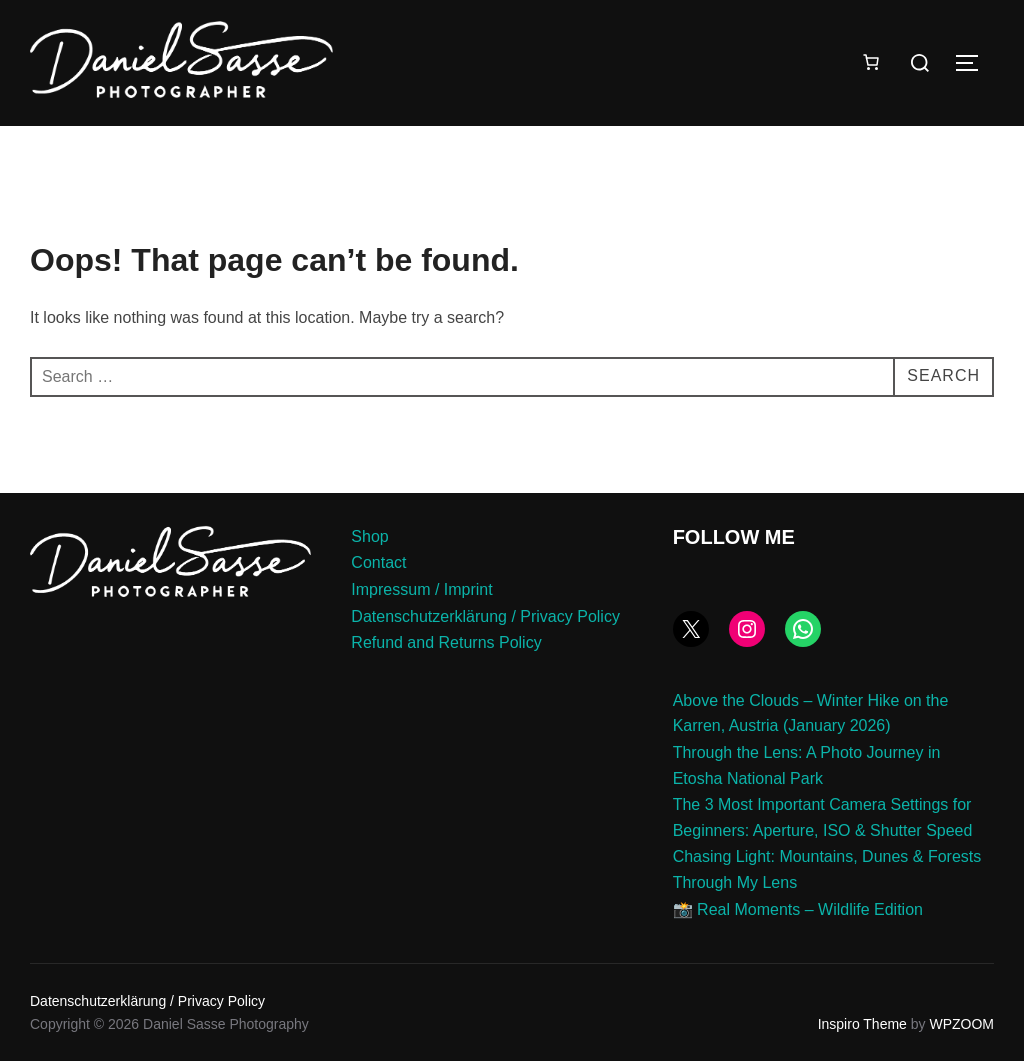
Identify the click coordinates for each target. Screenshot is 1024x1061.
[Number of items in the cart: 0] (871, 62)
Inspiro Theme (862, 1024)
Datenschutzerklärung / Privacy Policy (485, 616)
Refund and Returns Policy (446, 642)
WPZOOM (961, 1024)
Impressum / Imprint (421, 589)
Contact (378, 562)
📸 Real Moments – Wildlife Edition (798, 909)
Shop (369, 536)
